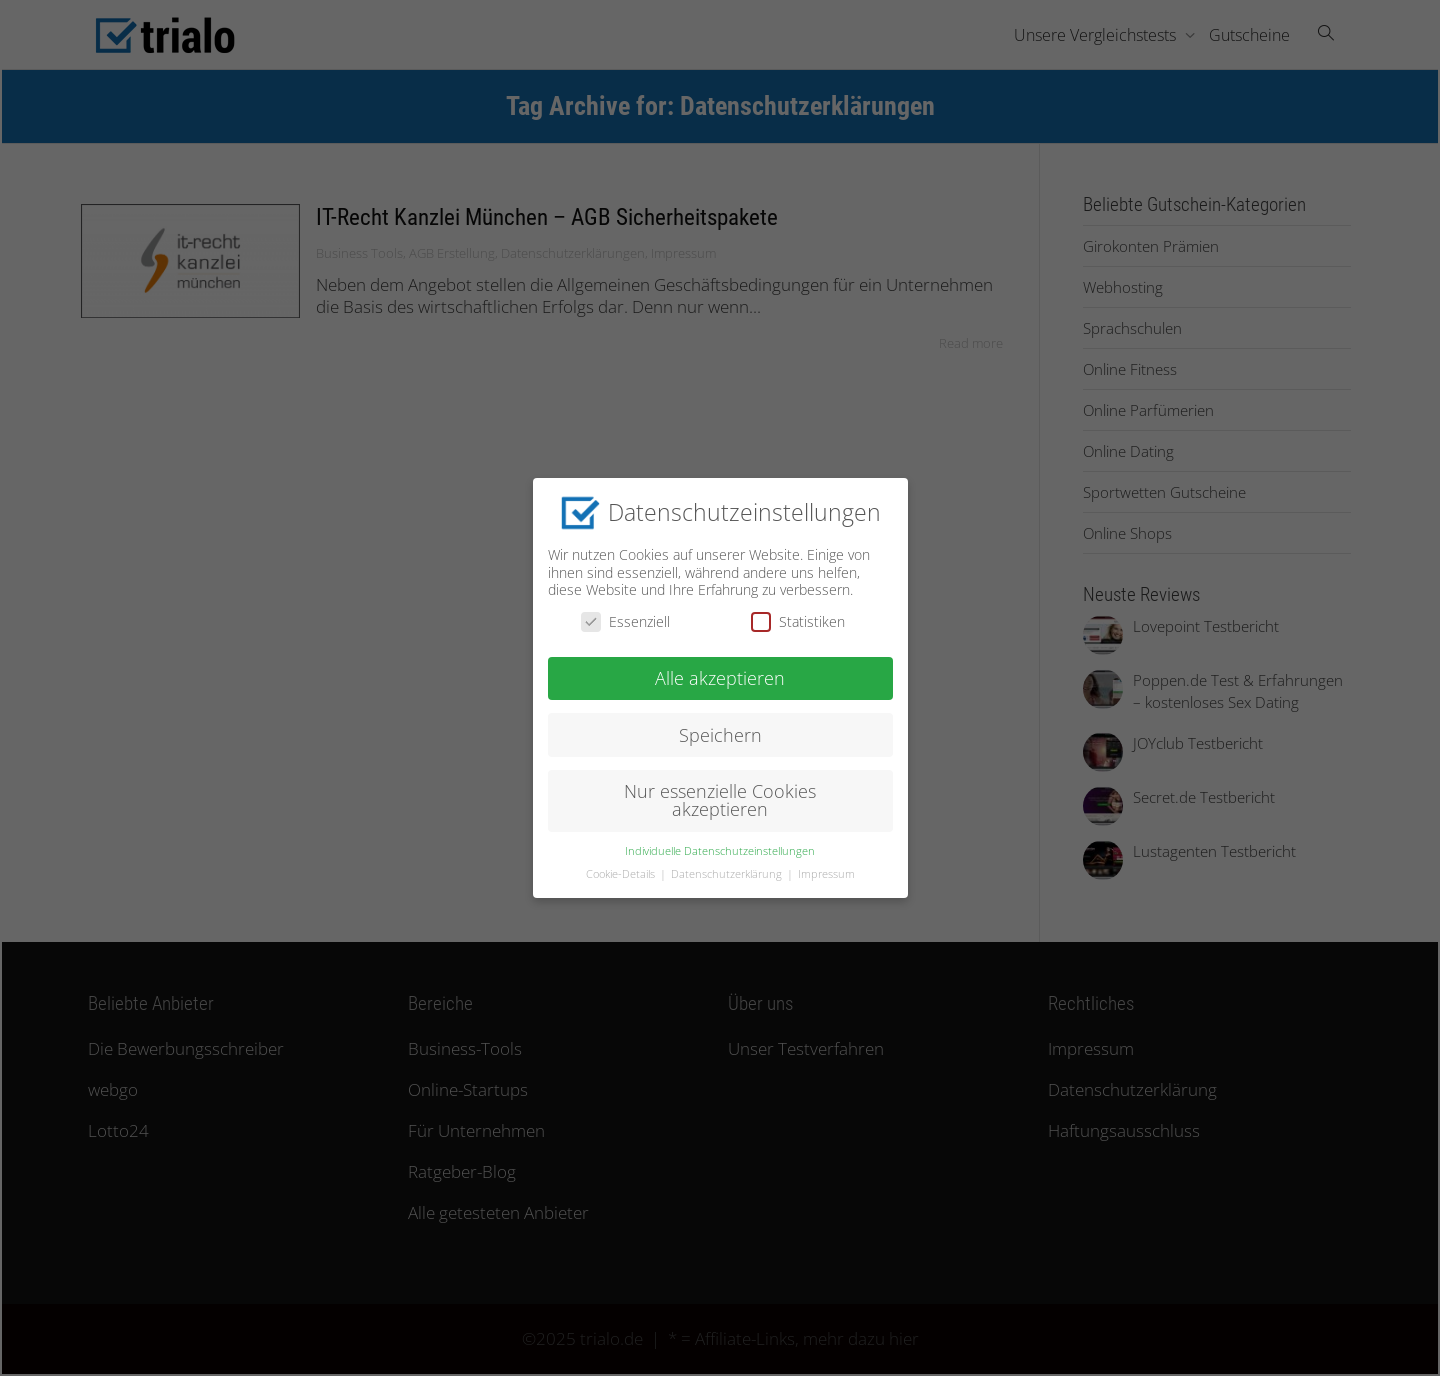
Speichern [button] (720, 730)
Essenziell (625, 617)
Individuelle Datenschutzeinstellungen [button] (720, 846)
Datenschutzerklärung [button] (728, 869)
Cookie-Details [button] (622, 869)
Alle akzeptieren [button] (720, 673)
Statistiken (798, 617)
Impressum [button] (826, 869)
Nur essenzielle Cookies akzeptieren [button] (720, 796)
